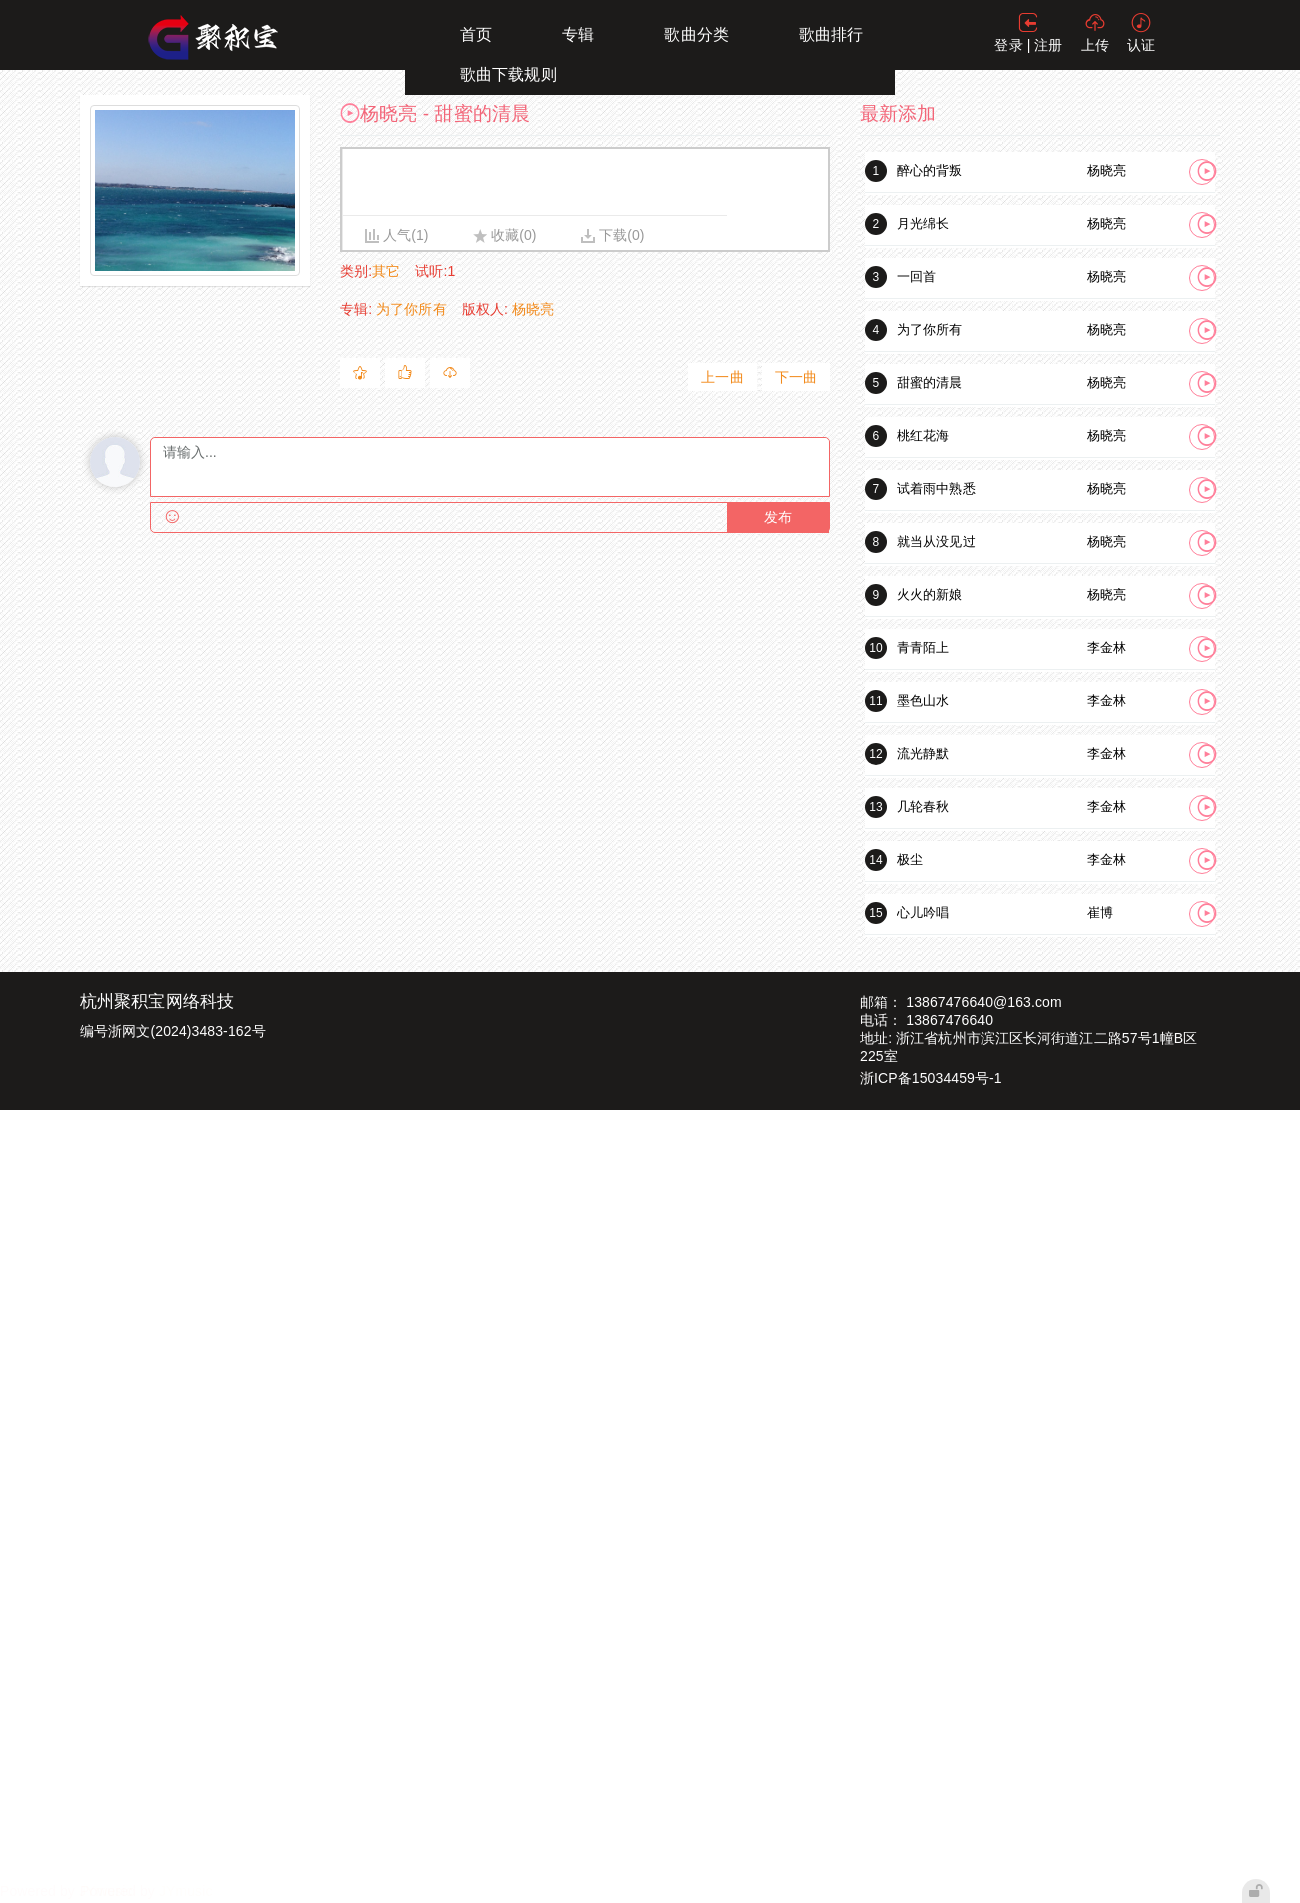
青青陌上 (923, 647)
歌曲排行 (831, 34)
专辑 (578, 34)
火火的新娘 (930, 594)
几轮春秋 (923, 806)
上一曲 (722, 377)
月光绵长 (923, 223)
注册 (1048, 45)
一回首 (916, 276)
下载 (613, 235)
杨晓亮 (533, 309)
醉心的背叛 (930, 170)
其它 (386, 271)
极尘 (910, 859)
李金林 (1106, 647)
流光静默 (923, 753)
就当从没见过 (936, 541)
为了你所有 (411, 309)
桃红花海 (923, 435)
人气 (397, 235)
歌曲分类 (696, 34)
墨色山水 (923, 700)
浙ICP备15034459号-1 (931, 1078)
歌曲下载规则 (508, 74)
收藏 (505, 235)
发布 (778, 517)
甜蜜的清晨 (930, 382)
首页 (476, 34)
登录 (1008, 45)
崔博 (1100, 912)
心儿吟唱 (923, 912)
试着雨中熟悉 (936, 488)
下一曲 (796, 377)
